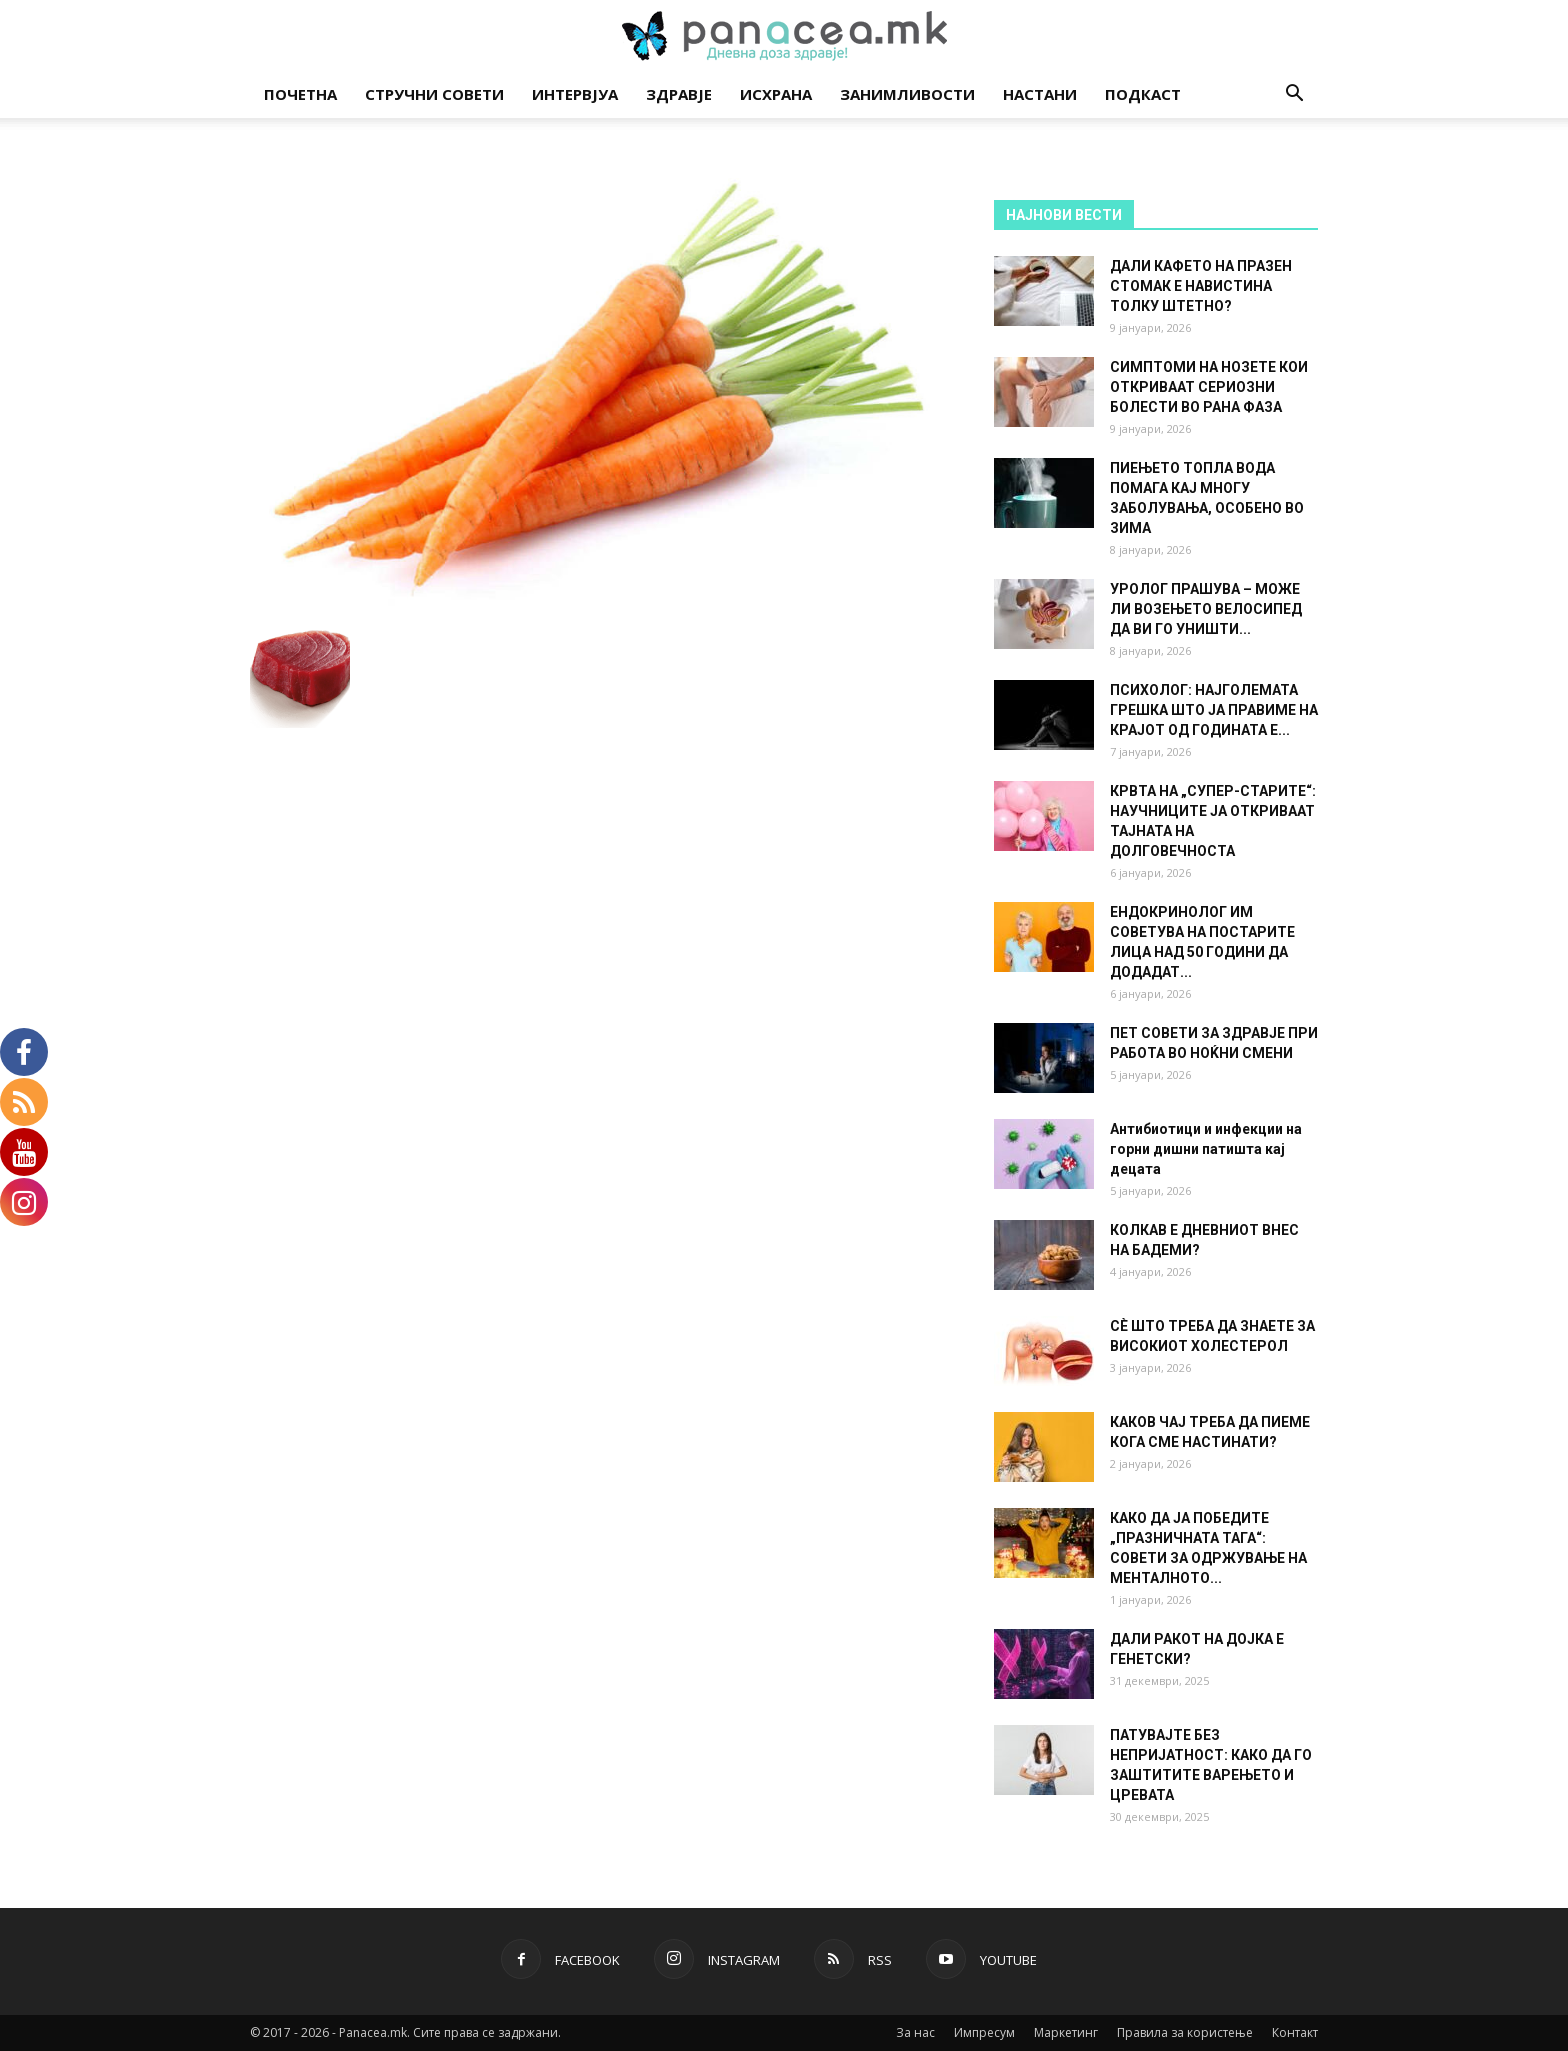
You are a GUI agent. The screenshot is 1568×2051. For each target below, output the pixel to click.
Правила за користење (1185, 2032)
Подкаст (1143, 94)
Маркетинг (1066, 2032)
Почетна (300, 94)
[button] (1294, 95)
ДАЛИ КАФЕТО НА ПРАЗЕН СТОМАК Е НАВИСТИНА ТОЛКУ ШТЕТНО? (1201, 286)
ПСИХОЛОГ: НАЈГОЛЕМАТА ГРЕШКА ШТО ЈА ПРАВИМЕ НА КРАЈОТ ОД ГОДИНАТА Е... (1214, 710)
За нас (915, 2032)
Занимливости (907, 94)
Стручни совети (434, 94)
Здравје (679, 94)
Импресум (984, 2032)
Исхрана (776, 94)
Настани (1040, 94)
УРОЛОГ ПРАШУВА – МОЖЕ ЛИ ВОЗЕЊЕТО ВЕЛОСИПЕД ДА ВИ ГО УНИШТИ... (1206, 609)
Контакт (1295, 2032)
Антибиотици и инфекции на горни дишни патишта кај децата (1206, 1149)
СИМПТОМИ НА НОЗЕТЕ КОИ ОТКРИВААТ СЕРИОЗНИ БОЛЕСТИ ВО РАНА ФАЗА (1209, 387)
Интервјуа (575, 94)
